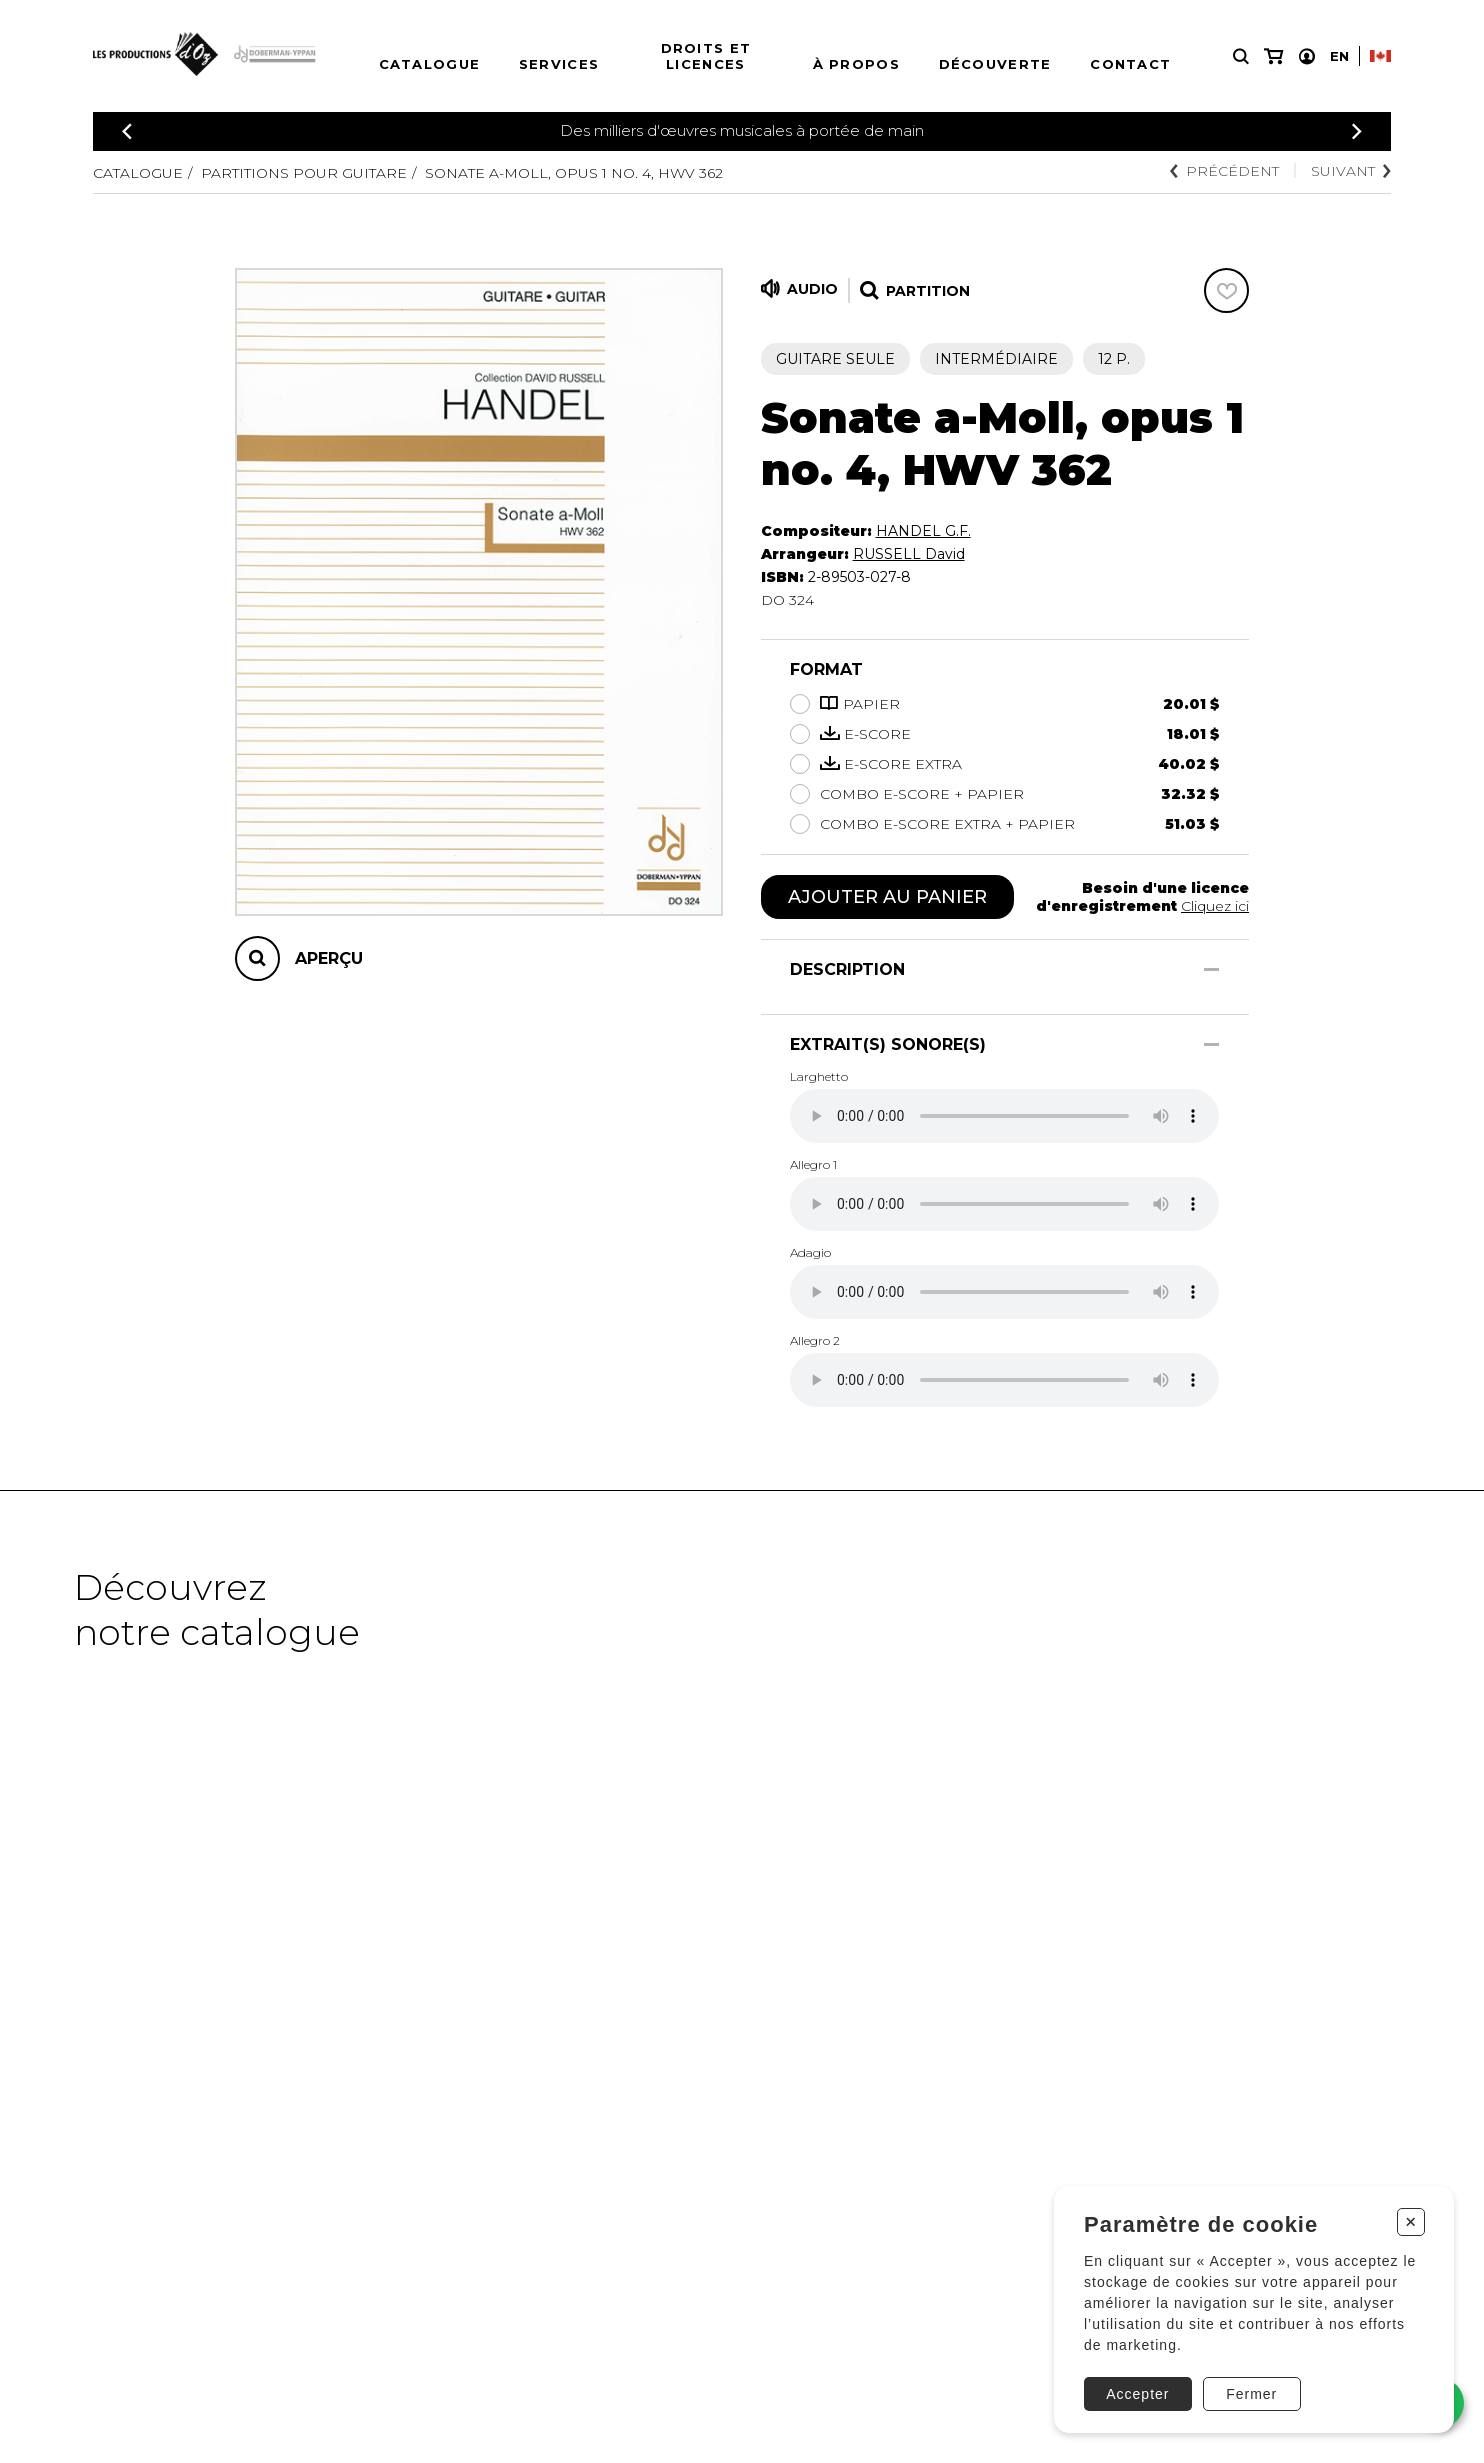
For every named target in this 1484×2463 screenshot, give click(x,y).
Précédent (1224, 171)
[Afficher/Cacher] (1211, 969)
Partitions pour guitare (304, 173)
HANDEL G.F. (923, 531)
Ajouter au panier (887, 897)
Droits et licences (706, 56)
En (1339, 56)
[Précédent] (127, 131)
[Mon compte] (1307, 56)
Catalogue (430, 64)
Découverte (995, 64)
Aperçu (329, 958)
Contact (1130, 64)
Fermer (1251, 2394)
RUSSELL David (909, 554)
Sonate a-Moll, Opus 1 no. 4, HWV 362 (574, 173)
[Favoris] (1226, 290)
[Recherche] (1241, 56)
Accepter (1137, 2394)
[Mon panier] (1273, 56)
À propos (856, 64)
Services (559, 64)
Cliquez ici (1215, 906)
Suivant (1351, 171)
